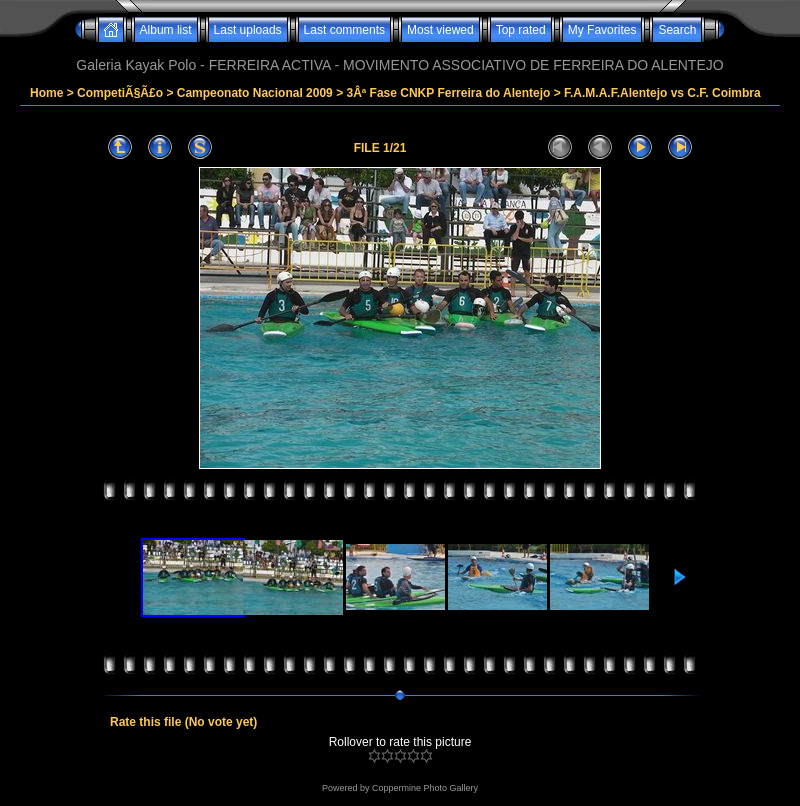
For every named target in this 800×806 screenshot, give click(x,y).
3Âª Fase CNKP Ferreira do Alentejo (448, 93)
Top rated (521, 30)
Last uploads (248, 30)
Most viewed (440, 30)
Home (46, 93)
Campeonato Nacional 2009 (255, 93)
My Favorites (602, 30)
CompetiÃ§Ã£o (120, 93)
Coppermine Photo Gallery (425, 788)
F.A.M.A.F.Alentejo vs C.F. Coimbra (662, 93)
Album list (166, 30)
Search (677, 30)
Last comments (344, 30)
